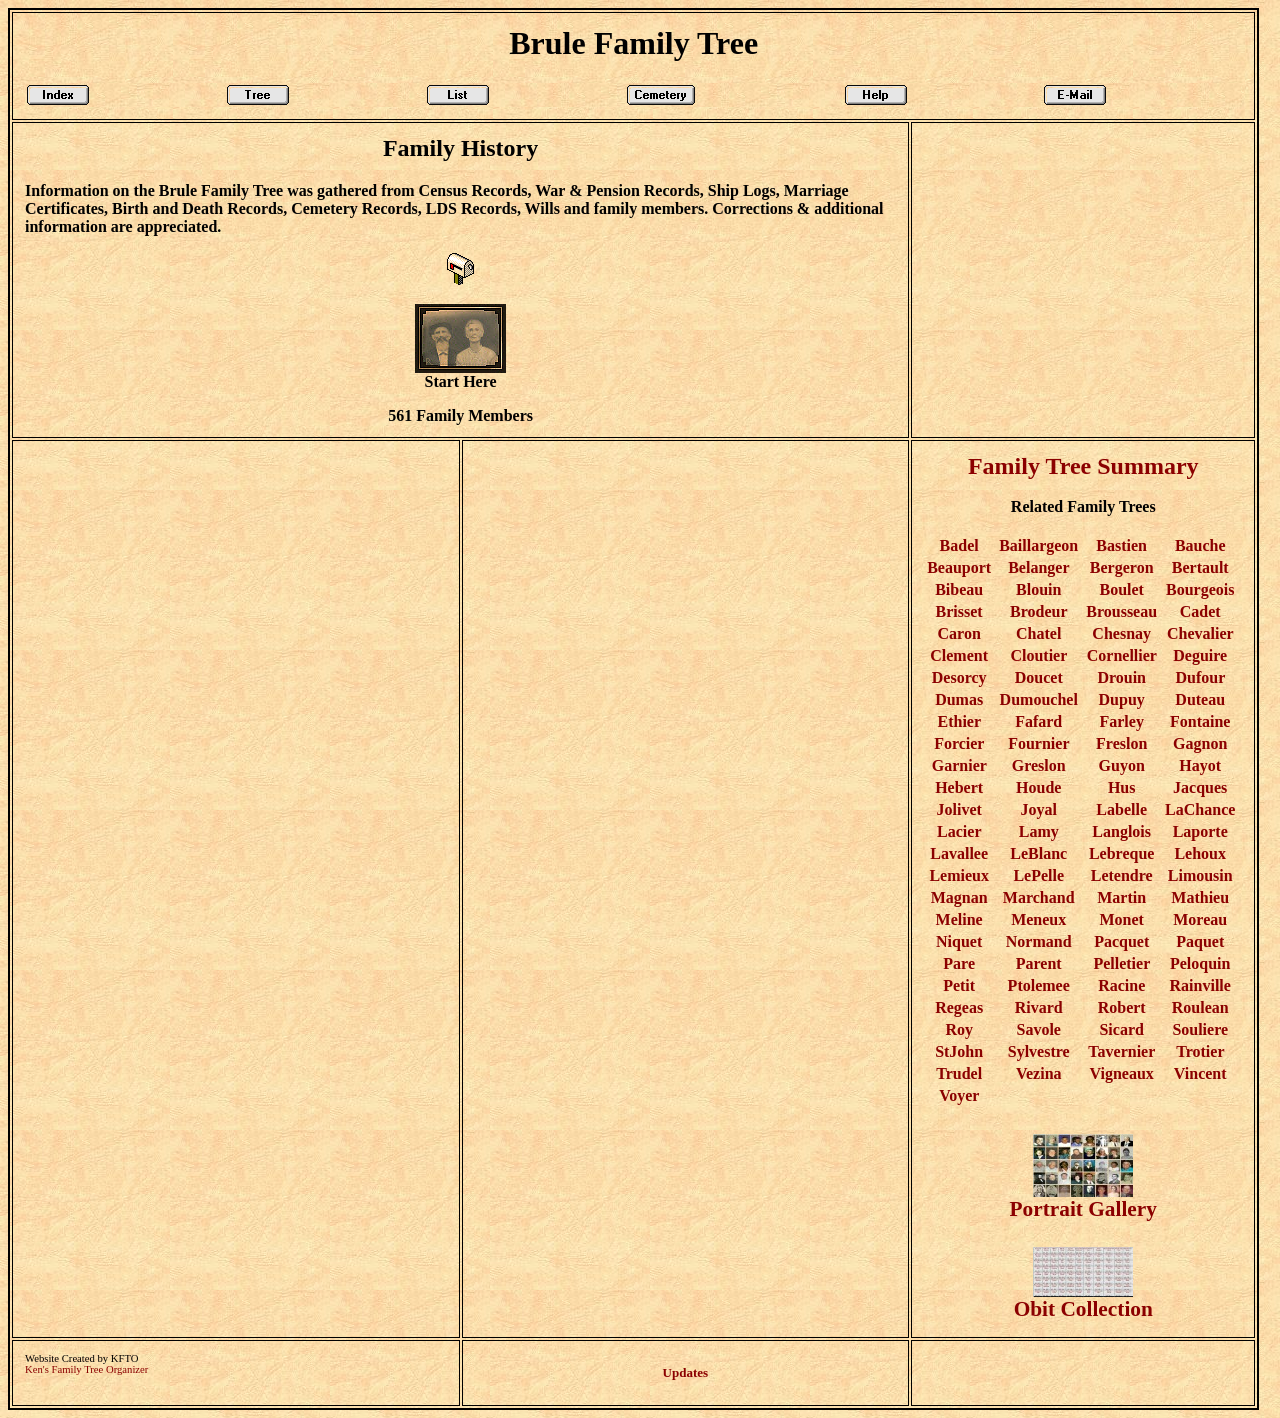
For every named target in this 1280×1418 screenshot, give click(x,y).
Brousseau (1121, 611)
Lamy (1039, 831)
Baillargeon (1038, 545)
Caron (959, 633)
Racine (1121, 985)
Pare (959, 963)
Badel (959, 545)
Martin (1121, 897)
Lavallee (959, 853)
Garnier (959, 765)
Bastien (1121, 545)
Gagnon (1200, 743)
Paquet (1200, 941)
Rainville (1200, 985)
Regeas (959, 1007)
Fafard (1038, 721)
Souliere (1200, 1029)
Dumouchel (1039, 699)
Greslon (1039, 765)
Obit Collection (1083, 1299)
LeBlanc (1038, 853)
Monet (1121, 919)
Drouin (1121, 677)
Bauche (1200, 545)
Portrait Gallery (1083, 1199)
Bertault (1200, 567)
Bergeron (1122, 567)
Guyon (1122, 765)
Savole (1038, 1029)
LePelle (1038, 875)
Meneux (1038, 919)
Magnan (959, 897)
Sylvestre (1039, 1051)
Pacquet (1121, 941)
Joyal (1038, 809)
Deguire (1200, 655)
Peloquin (1200, 963)
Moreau (1200, 919)
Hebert (959, 787)
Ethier (959, 721)
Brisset (959, 611)
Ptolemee (1039, 985)
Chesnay (1121, 633)
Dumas (959, 699)
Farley (1121, 721)
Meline (959, 919)
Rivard (1039, 1007)
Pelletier (1121, 963)
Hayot (1200, 765)
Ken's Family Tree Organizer (86, 1369)
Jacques (1200, 787)
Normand (1039, 941)
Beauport (959, 567)
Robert (1122, 1007)
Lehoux (1200, 853)
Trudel (959, 1073)
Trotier (1200, 1051)
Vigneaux (1122, 1073)
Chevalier (1200, 633)
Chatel (1038, 633)
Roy (959, 1029)
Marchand (1039, 897)
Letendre (1122, 875)
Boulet (1121, 589)
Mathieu (1200, 897)
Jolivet (958, 809)
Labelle (1121, 809)
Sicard (1121, 1029)
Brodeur (1038, 611)
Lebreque (1121, 853)
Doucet (1039, 677)
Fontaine (1200, 721)
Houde (1038, 787)
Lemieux (959, 875)
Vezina (1039, 1073)
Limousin (1200, 875)
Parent (1039, 963)
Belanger (1038, 567)
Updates (686, 1372)
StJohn (959, 1051)
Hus (1122, 787)
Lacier (959, 831)
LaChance (1200, 809)
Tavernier (1121, 1051)
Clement (959, 655)
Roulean (1200, 1007)
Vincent (1200, 1073)
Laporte (1200, 831)
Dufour (1200, 677)
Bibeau (959, 589)
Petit (959, 985)
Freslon (1121, 743)
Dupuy (1122, 699)
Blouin (1038, 589)
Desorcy (959, 677)
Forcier (959, 743)
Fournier (1038, 743)
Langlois (1121, 831)
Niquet (959, 941)
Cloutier (1038, 655)
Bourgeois (1200, 589)
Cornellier (1122, 655)
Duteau (1200, 699)
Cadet (1200, 611)
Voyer (959, 1095)
